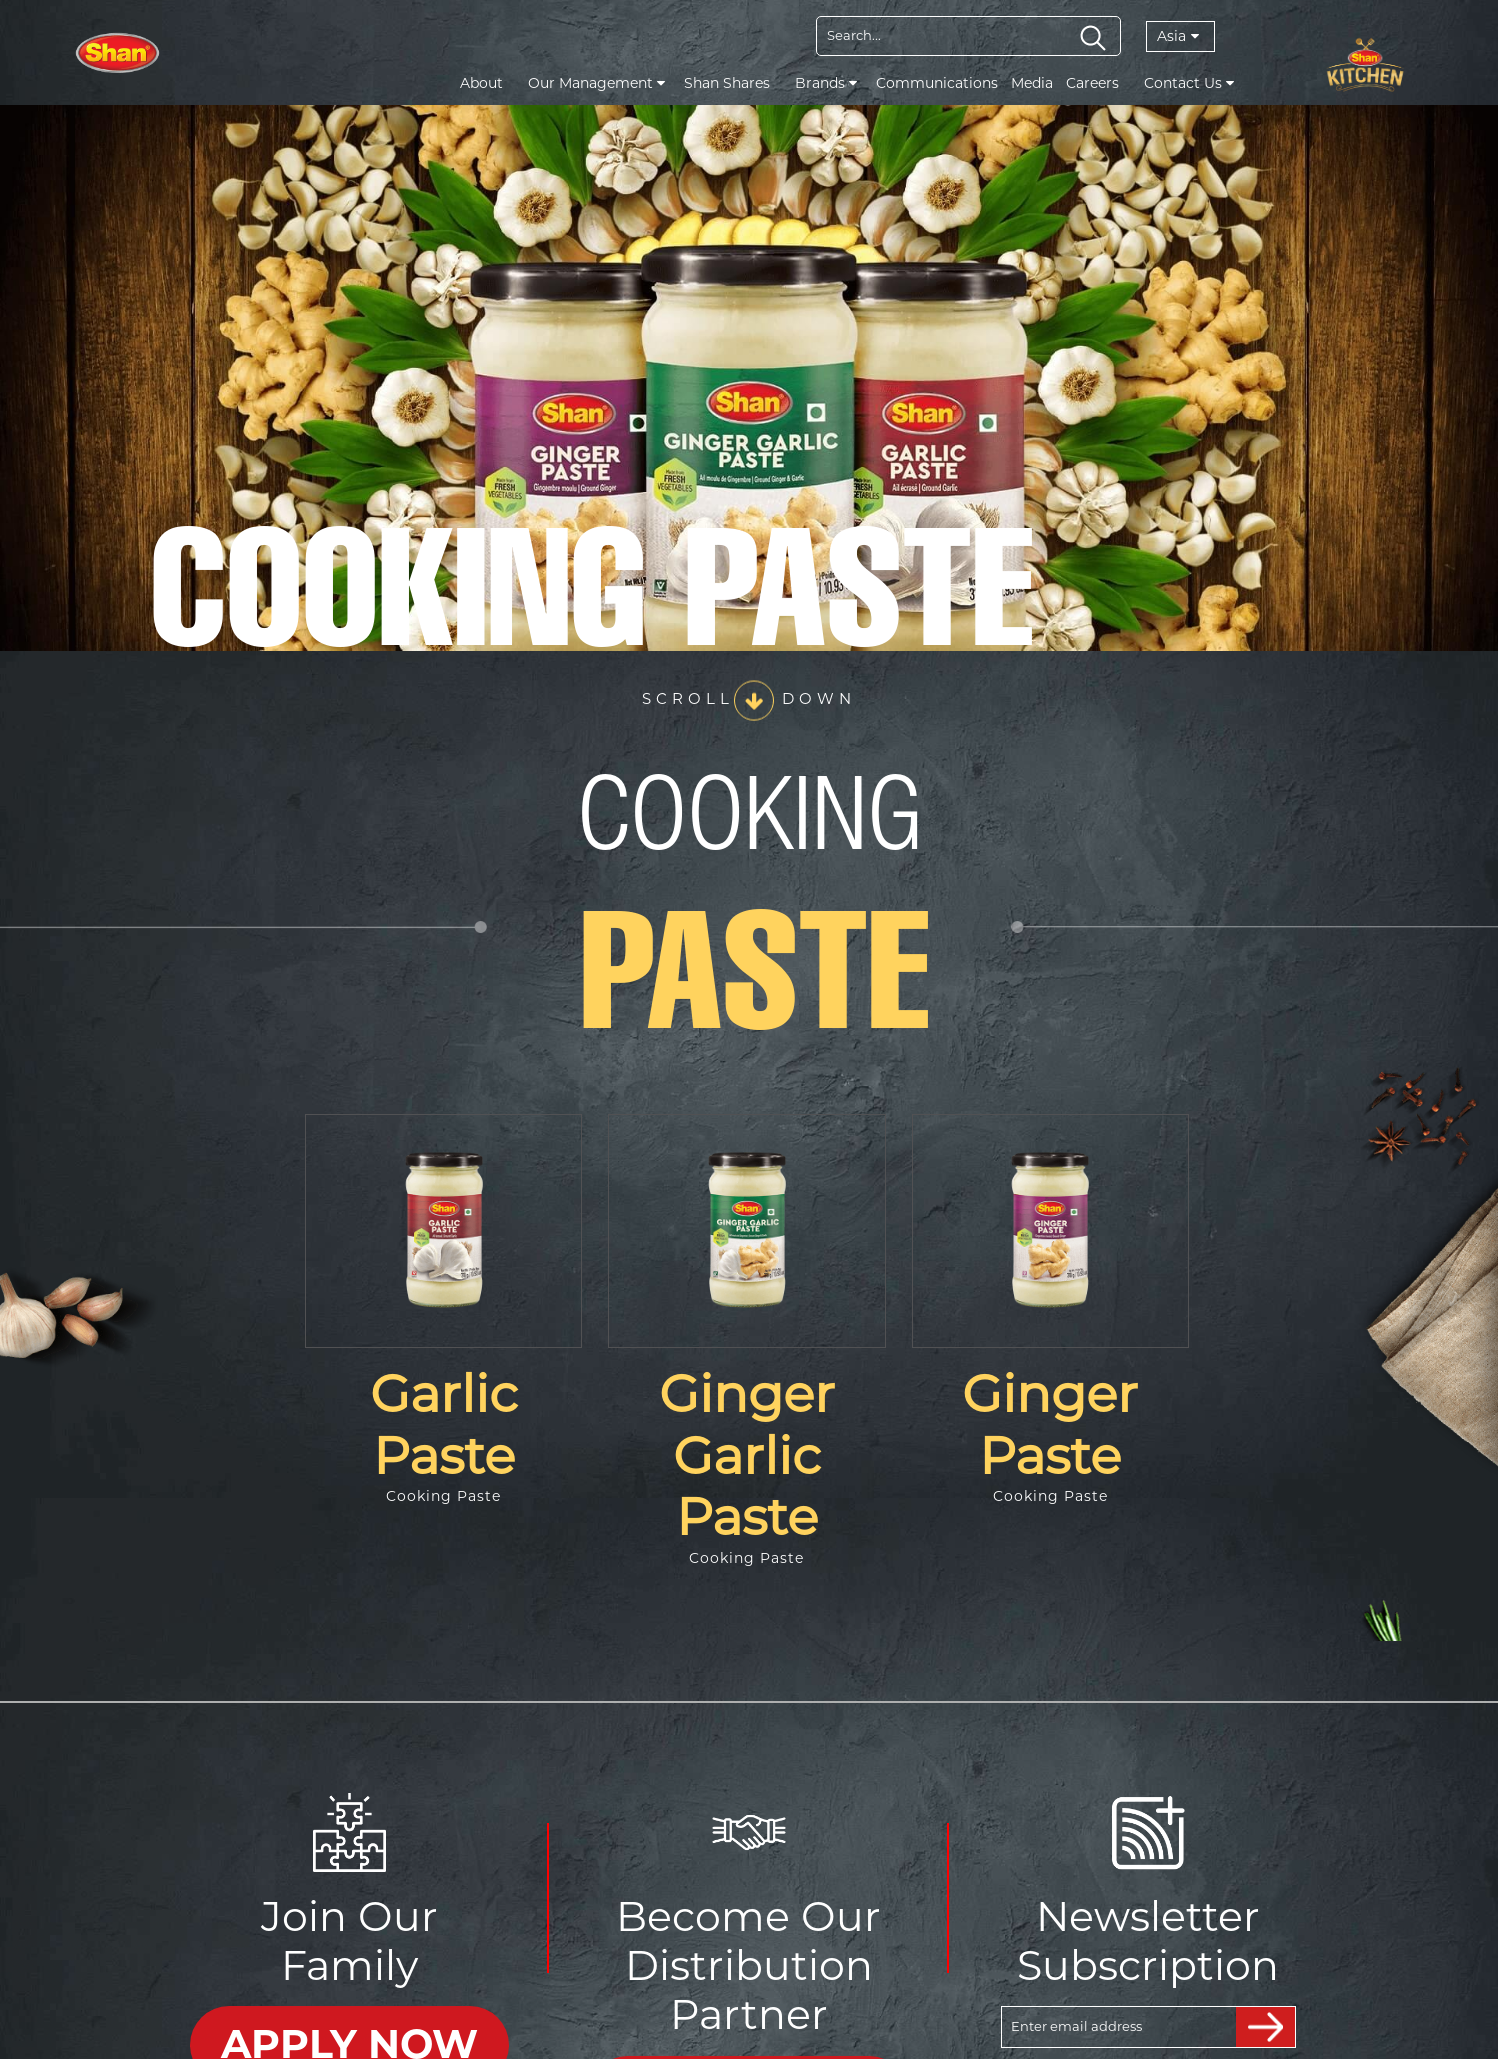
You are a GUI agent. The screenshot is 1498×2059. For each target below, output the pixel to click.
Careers (1092, 83)
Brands (826, 83)
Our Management (596, 83)
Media (1032, 83)
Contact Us (1189, 83)
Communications (937, 83)
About (481, 83)
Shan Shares (727, 83)
